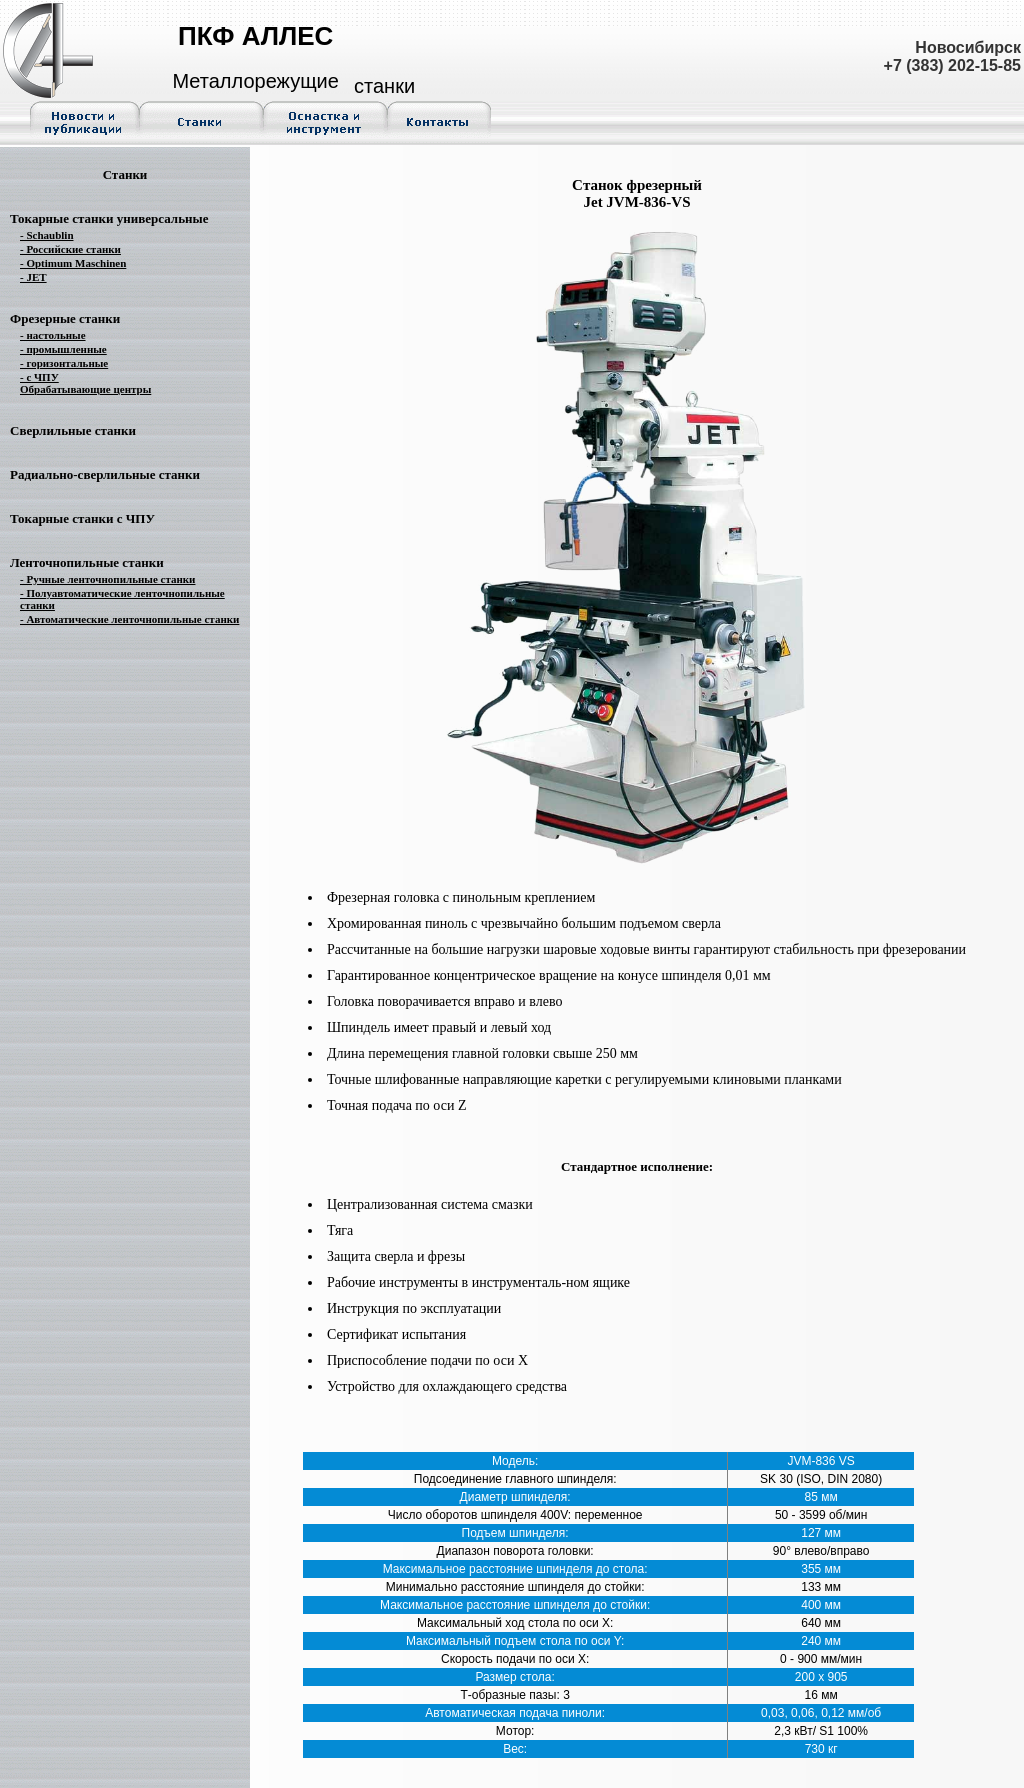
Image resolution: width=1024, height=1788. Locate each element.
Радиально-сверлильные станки (105, 474)
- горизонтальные (64, 363)
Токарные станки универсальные (109, 218)
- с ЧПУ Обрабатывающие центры (85, 383)
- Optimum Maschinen (73, 263)
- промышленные (63, 349)
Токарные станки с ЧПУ (82, 518)
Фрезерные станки (65, 318)
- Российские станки (70, 249)
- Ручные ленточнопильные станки (107, 579)
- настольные (53, 335)
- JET (33, 277)
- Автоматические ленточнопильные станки (129, 619)
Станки (125, 174)
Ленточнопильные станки (87, 562)
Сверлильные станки (73, 430)
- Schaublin (47, 235)
